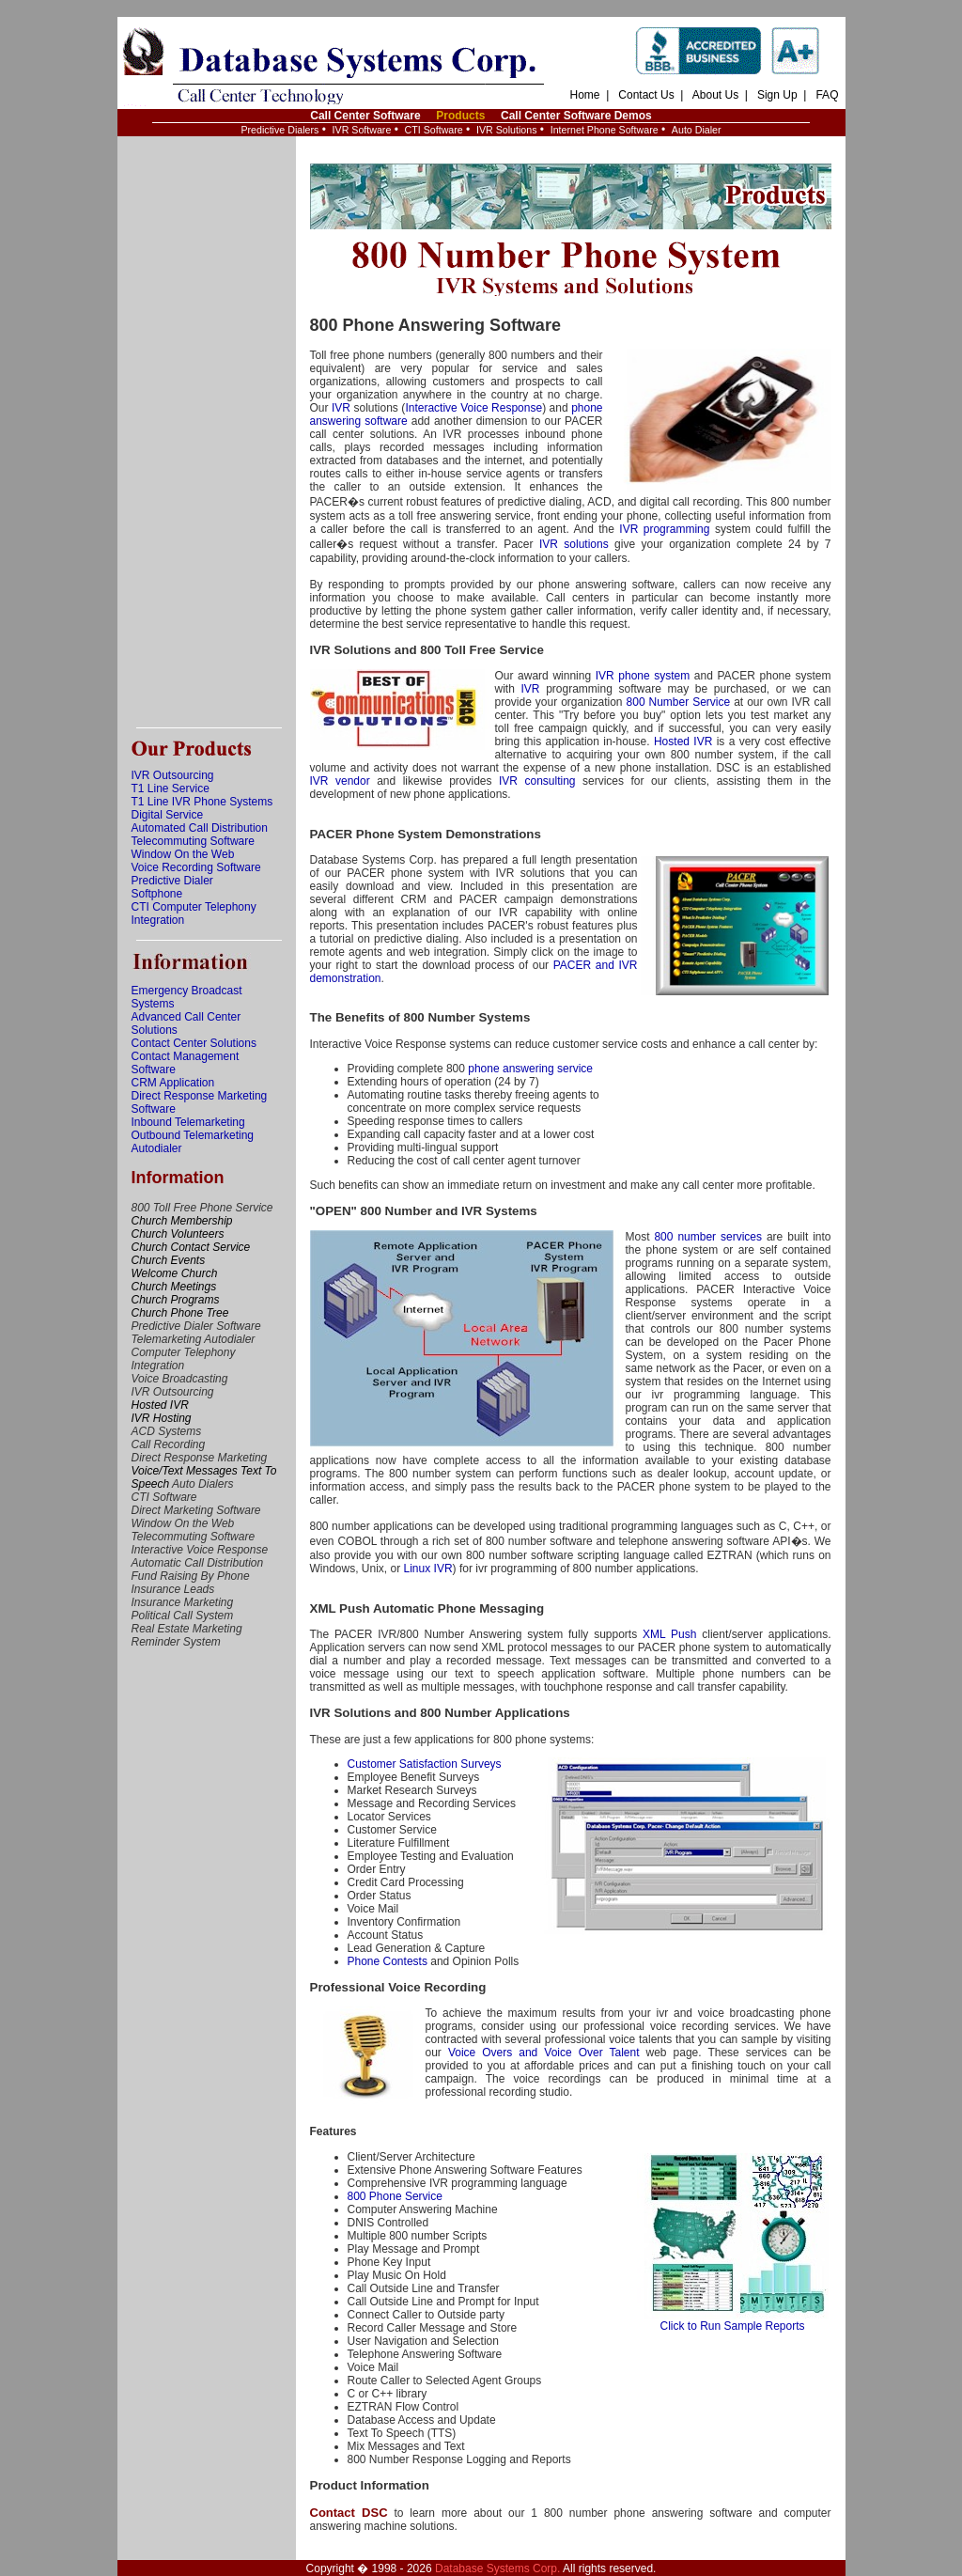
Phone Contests (387, 1961)
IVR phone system (643, 675)
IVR (341, 407)
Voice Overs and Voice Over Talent (544, 2052)
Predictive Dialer (172, 880)
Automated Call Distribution (200, 828)
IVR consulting (537, 781)
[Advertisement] (207, 432)
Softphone (157, 893)
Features (333, 2131)
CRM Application (173, 1082)
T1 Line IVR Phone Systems (202, 801)
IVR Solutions (506, 129)
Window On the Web (183, 854)
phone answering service (530, 1068)
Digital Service (168, 814)
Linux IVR (428, 1568)
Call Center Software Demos (576, 115)
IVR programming (664, 529)
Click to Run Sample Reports (733, 2321)
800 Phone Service (395, 2196)
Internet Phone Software (605, 129)
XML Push (669, 1634)
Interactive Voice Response (473, 407)
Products (460, 115)
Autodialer (157, 1148)
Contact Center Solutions (194, 1043)
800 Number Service (679, 702)
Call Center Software (365, 115)
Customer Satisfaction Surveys (425, 1764)
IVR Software (362, 129)
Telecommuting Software (193, 841)
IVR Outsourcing (173, 775)
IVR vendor (340, 781)
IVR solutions (574, 544)
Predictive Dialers (279, 129)
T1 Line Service (170, 788)
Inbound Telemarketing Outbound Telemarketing (193, 1129)
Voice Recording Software (196, 867)
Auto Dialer (697, 129)
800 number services (708, 1236)
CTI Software (434, 129)
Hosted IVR (683, 741)
